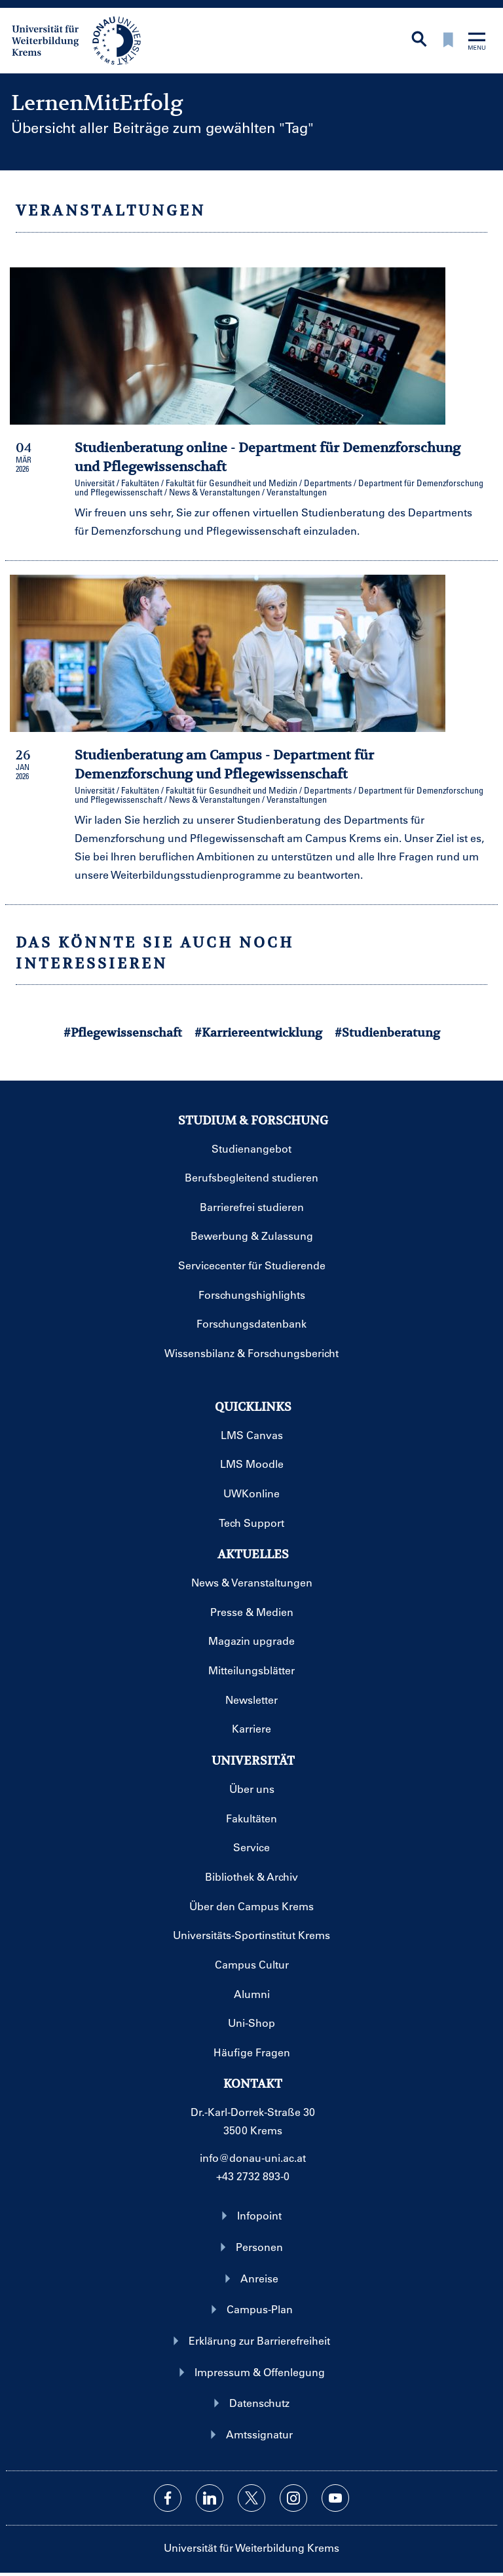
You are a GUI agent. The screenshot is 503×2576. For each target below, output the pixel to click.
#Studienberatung (387, 1032)
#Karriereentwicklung (258, 1032)
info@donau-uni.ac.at (253, 2157)
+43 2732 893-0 (252, 2176)
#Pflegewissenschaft (123, 1032)
